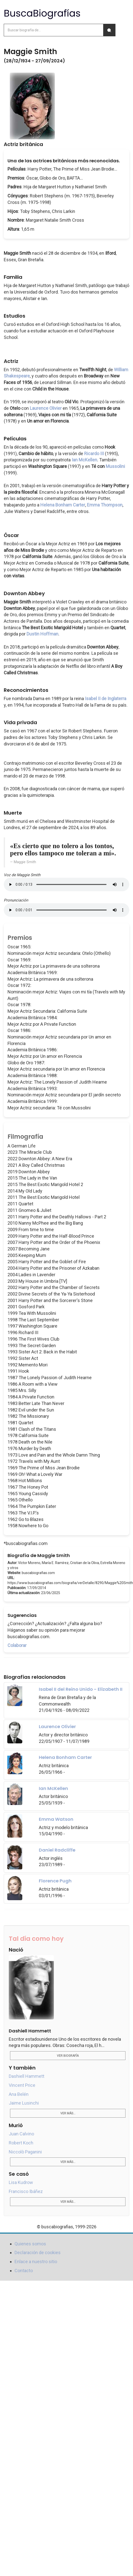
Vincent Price (22, 2085)
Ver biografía (68, 2055)
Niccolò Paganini (25, 2151)
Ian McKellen (84, 459)
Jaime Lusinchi (24, 2103)
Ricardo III (94, 453)
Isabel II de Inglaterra (105, 698)
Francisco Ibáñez (26, 2191)
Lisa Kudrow (21, 2182)
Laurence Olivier (46, 408)
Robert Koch (21, 2142)
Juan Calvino (21, 2133)
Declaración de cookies (38, 2252)
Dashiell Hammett (26, 2076)
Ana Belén (19, 2094)
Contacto (24, 2270)
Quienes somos (30, 2243)
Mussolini (115, 466)
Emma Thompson (104, 504)
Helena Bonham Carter (62, 504)
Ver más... (67, 2113)
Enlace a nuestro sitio (36, 2261)
